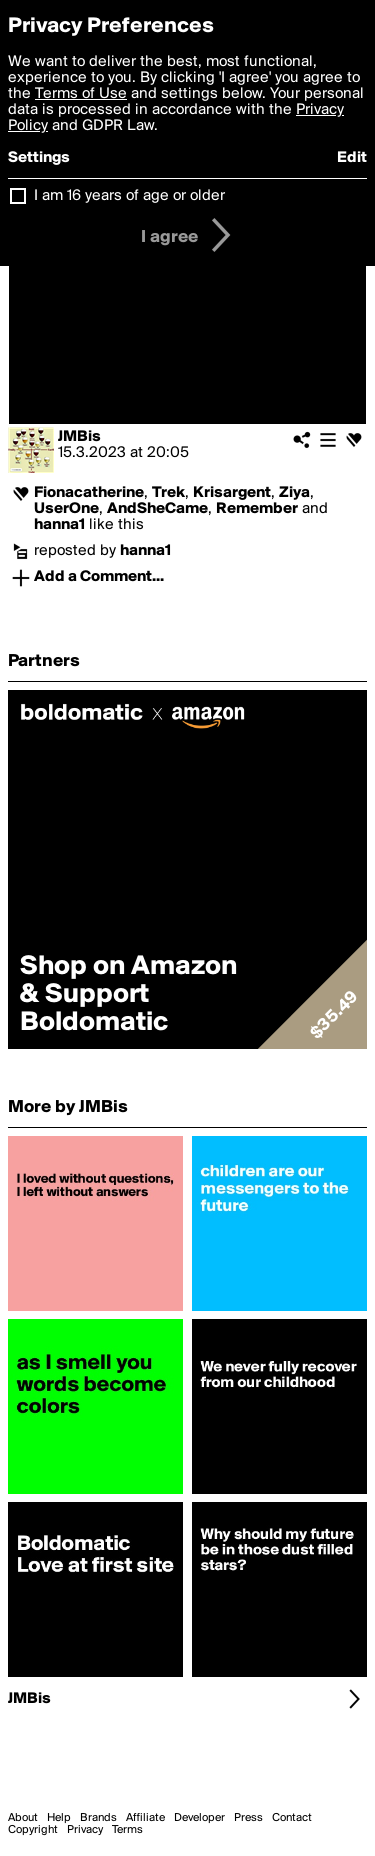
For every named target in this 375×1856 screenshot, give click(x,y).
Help (59, 1818)
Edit (352, 158)
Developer (199, 1818)
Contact (292, 1818)
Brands (98, 1818)
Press (248, 1818)
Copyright (33, 1830)
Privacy (85, 1830)
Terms (127, 1830)
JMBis (79, 437)
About (23, 1818)
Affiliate (145, 1818)
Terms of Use (81, 94)
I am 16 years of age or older (129, 196)
